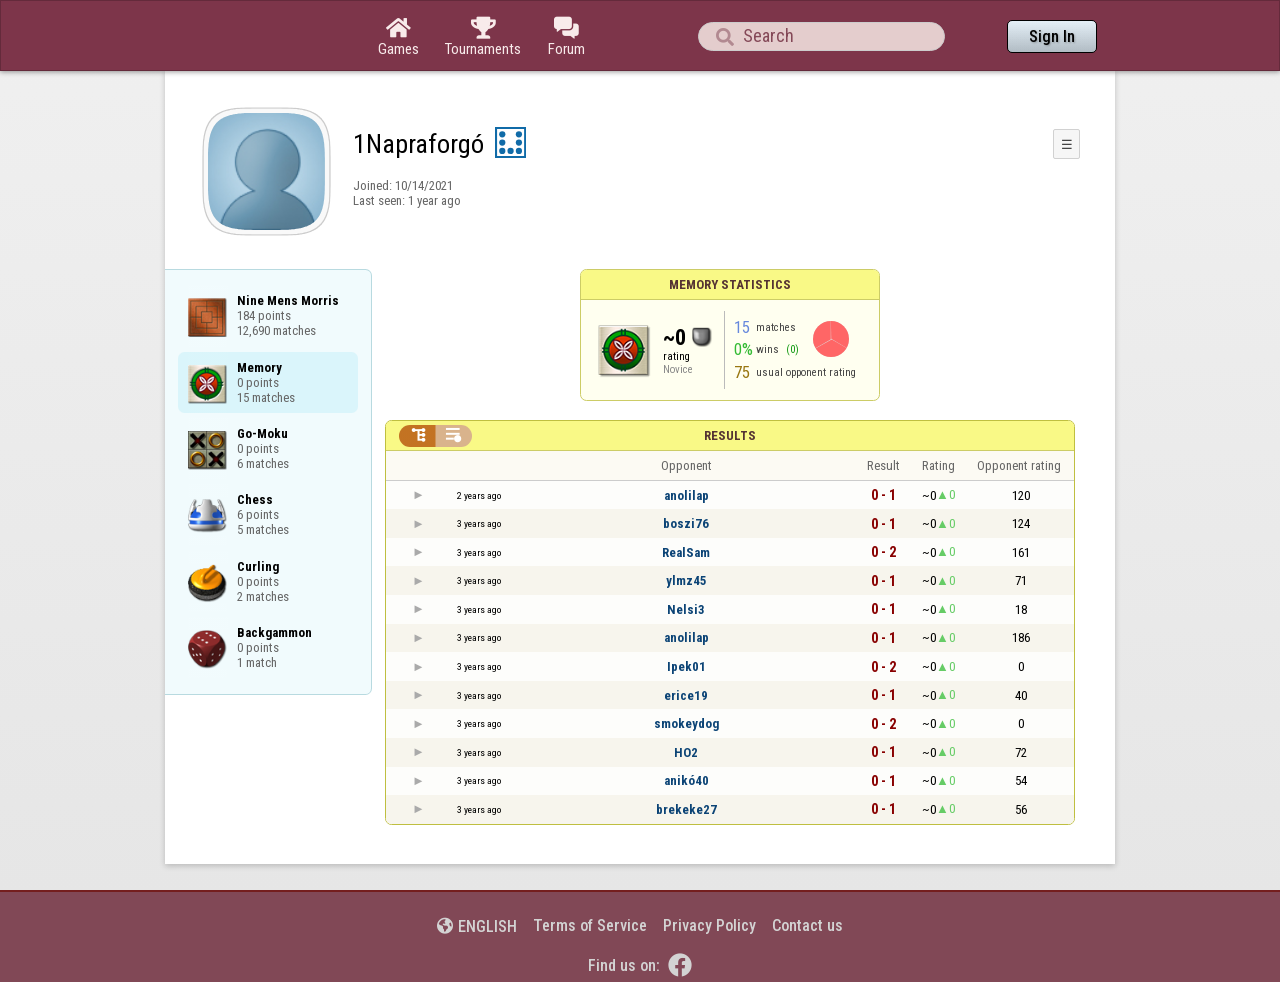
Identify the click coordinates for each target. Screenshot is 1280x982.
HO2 (686, 752)
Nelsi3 (686, 609)
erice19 (686, 695)
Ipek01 (686, 666)
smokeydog (686, 723)
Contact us (807, 925)
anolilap (686, 495)
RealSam (686, 552)
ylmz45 (686, 580)
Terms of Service (590, 925)
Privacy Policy (709, 925)
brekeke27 (686, 809)
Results (730, 435)
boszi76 (686, 523)
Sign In (1052, 36)
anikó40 (686, 780)
